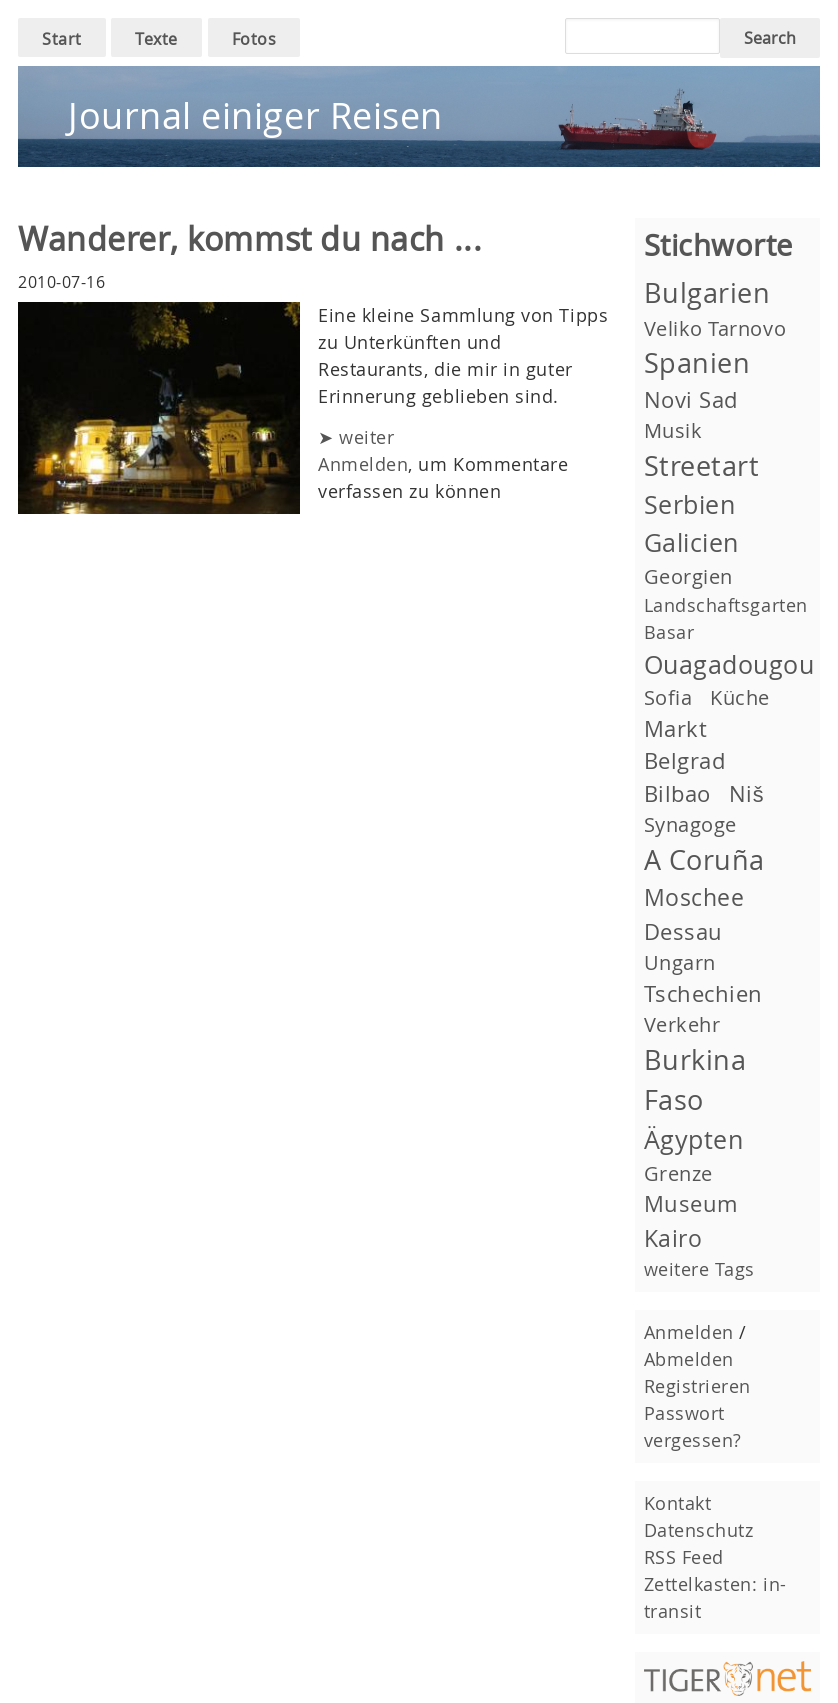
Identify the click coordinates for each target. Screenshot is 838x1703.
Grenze (678, 1173)
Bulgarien (707, 293)
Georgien (688, 576)
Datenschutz (699, 1530)
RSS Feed (684, 1557)
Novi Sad (691, 399)
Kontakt (678, 1503)
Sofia (668, 697)
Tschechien (703, 993)
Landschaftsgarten (726, 605)
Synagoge (690, 824)
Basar (669, 632)
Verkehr (682, 1024)
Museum (691, 1203)
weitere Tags (699, 1269)
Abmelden (689, 1359)
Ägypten (694, 1139)
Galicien (691, 542)
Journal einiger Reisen (255, 115)
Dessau (683, 931)
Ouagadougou (729, 664)
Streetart (702, 466)
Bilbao (677, 793)
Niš (746, 793)
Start (62, 39)
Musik (673, 430)
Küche (740, 697)
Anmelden (363, 464)
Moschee (694, 897)
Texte (156, 39)
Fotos (254, 39)
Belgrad (685, 760)
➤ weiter (356, 437)
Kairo (673, 1238)
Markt (676, 728)
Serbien (690, 504)
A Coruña (704, 860)
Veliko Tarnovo (715, 328)
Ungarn (680, 962)
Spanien (697, 363)
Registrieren (697, 1386)
